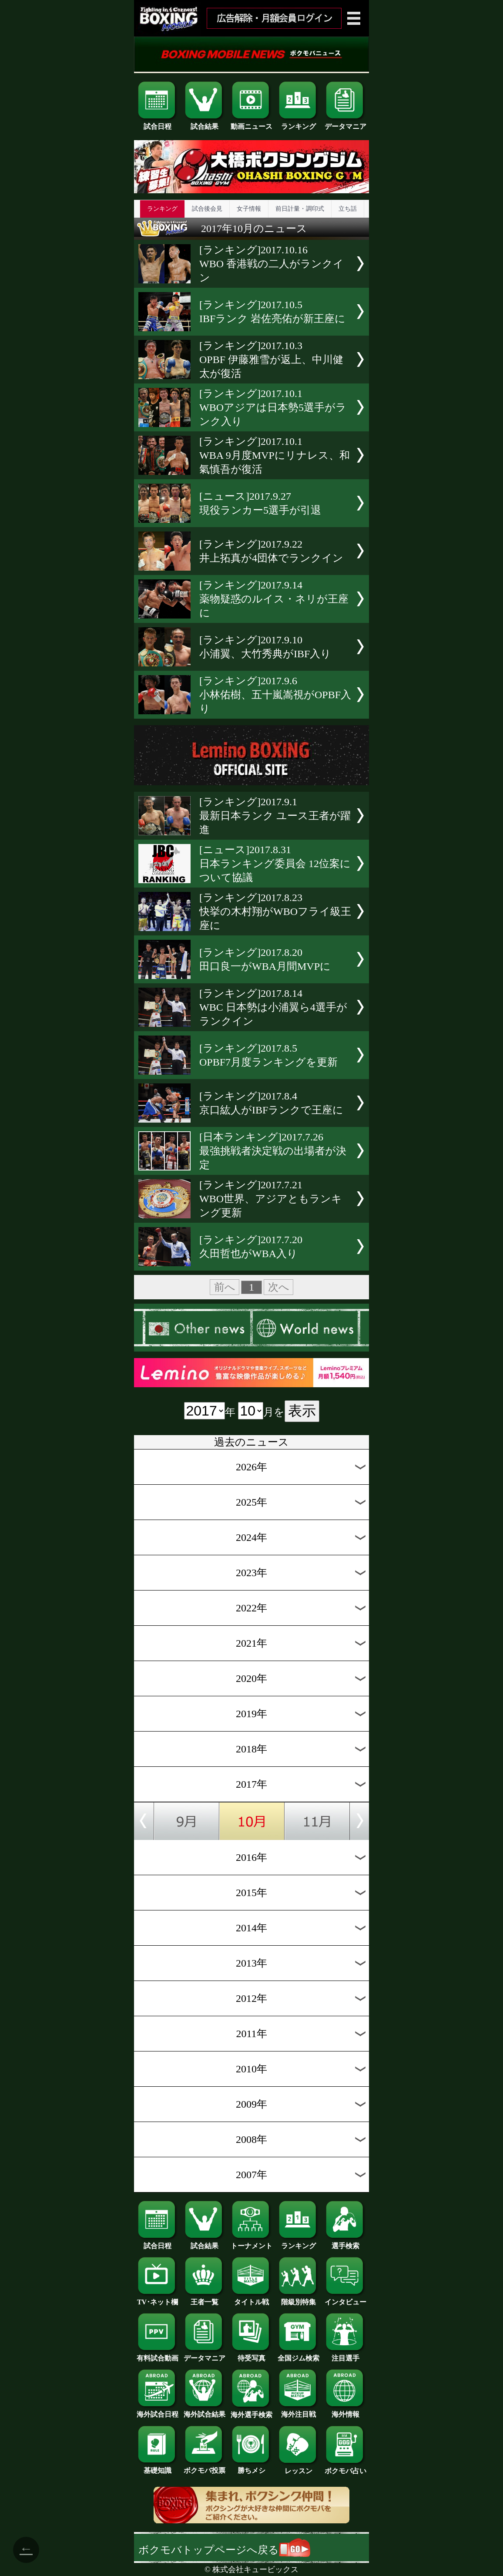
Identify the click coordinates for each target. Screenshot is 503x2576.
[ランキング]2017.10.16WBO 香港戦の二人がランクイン (271, 263)
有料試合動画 (157, 2355)
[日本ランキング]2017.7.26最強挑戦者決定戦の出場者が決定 (272, 1150)
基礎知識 (157, 2467)
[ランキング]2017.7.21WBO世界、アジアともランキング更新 (270, 1198)
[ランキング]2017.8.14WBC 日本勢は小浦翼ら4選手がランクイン (273, 1007)
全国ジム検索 (298, 2355)
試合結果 (204, 123)
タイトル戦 (251, 2299)
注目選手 (345, 2355)
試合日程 (157, 123)
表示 (302, 1411)
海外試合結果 (204, 2411)
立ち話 (348, 208)
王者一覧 (204, 2299)
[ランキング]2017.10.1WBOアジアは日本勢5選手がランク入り (272, 407)
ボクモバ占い (345, 2468)
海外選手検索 (251, 2411)
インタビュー (345, 2299)
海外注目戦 (298, 2411)
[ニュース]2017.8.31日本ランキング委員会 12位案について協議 (275, 863)
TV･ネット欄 (157, 2299)
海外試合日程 (157, 2411)
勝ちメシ (251, 2467)
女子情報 (249, 208)
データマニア (345, 123)
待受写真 (251, 2355)
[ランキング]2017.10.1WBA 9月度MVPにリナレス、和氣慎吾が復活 (274, 455)
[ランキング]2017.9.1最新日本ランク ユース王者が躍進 (275, 815)
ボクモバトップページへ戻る (224, 2550)
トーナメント (251, 2243)
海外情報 (345, 2411)
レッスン (298, 2468)
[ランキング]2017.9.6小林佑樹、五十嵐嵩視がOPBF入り (275, 694)
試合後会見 (207, 208)
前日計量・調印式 (299, 208)
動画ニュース (251, 123)
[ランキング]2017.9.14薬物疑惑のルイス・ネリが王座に (274, 599)
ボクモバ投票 (204, 2467)
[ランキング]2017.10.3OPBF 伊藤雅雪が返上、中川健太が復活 (271, 359)
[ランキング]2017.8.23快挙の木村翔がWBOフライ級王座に (275, 911)
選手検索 (345, 2243)
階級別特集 (298, 2299)
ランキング (298, 123)
